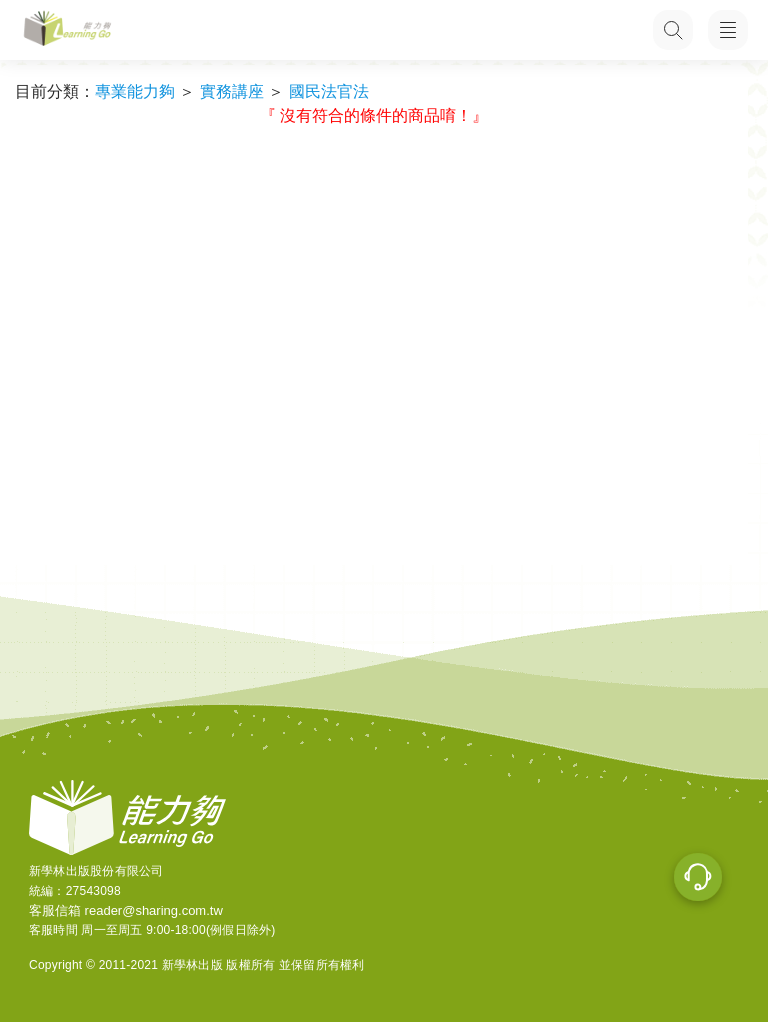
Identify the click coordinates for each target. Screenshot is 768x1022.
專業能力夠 (135, 91)
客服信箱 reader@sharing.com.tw (126, 910)
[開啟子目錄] (728, 30)
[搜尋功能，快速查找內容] (673, 30)
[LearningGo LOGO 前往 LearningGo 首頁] (67, 30)
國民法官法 (329, 91)
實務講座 (232, 91)
